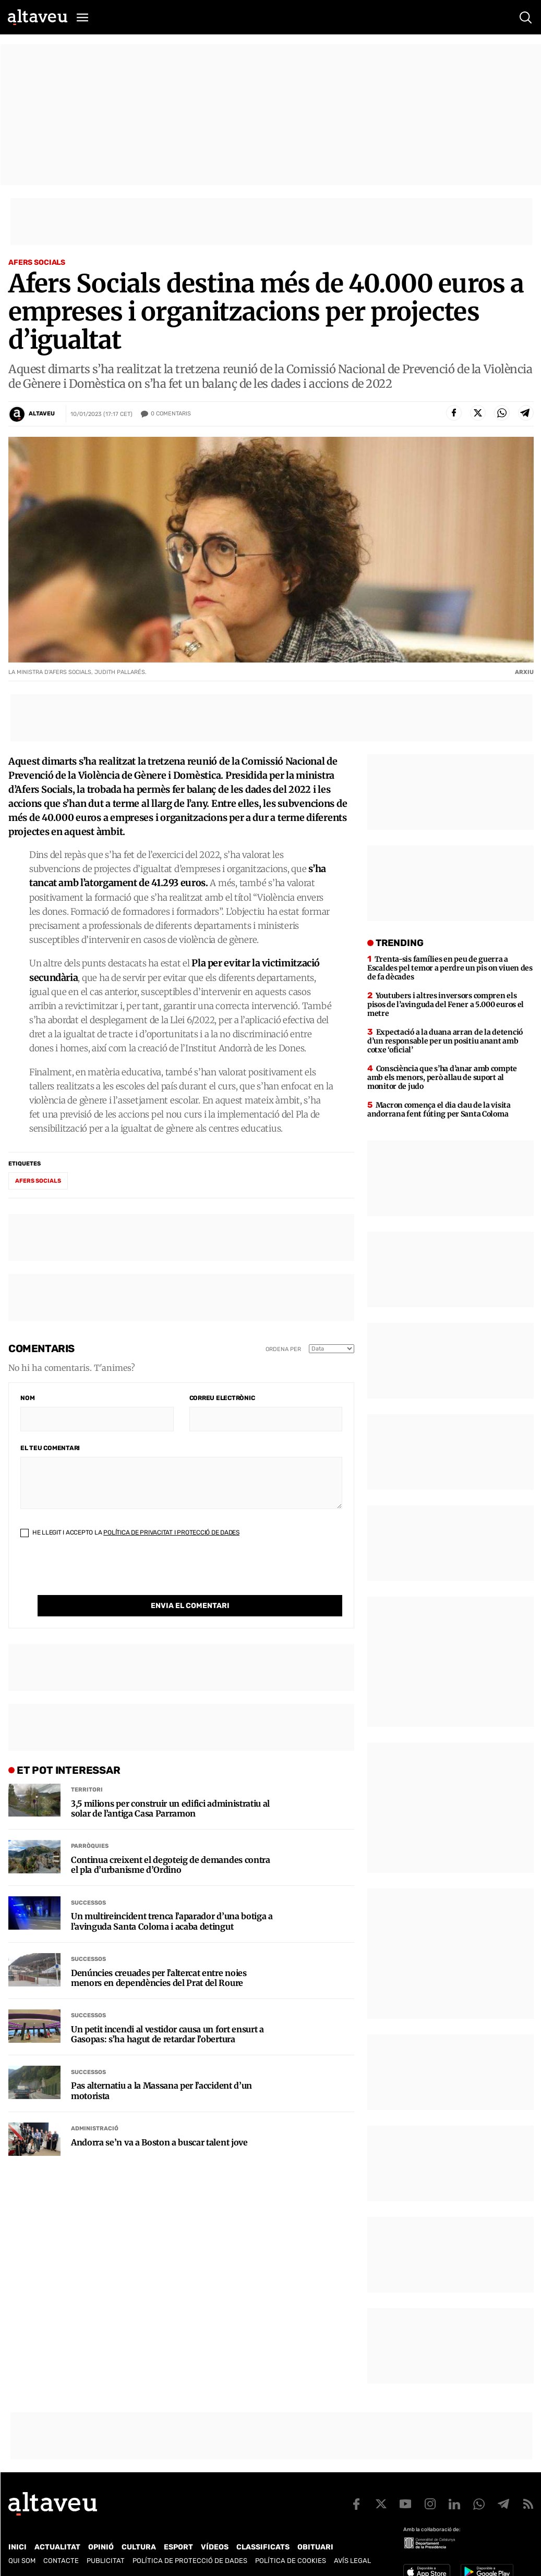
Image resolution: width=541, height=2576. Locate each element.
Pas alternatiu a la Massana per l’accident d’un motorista (161, 2069)
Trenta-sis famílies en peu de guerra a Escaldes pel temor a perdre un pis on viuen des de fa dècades (450, 968)
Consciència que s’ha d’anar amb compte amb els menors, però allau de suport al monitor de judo (442, 1077)
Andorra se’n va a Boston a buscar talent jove (159, 2121)
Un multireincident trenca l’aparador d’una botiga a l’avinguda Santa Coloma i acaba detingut (172, 1900)
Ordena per (283, 1349)
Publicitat (106, 2561)
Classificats (263, 2547)
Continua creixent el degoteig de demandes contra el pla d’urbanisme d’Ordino (170, 1844)
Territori (87, 1768)
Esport (178, 2547)
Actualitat (57, 2547)
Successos (88, 1881)
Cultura (139, 2547)
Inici (17, 2547)
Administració (94, 2107)
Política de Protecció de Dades (190, 2561)
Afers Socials (36, 262)
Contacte (61, 2561)
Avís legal (352, 2561)
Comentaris (171, 414)
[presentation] (99, 1574)
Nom (27, 1398)
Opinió (101, 2547)
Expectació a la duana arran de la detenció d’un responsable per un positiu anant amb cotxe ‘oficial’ (445, 1040)
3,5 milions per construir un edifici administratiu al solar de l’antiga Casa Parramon (170, 1787)
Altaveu (42, 413)
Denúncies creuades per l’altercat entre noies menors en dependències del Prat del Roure (159, 1957)
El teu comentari (50, 1448)
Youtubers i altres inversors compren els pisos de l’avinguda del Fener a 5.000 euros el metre (445, 1004)
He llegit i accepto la (129, 1532)
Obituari (315, 2547)
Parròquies (90, 1824)
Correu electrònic (222, 1398)
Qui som (21, 2561)
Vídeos (215, 2547)
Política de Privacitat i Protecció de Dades (171, 1532)
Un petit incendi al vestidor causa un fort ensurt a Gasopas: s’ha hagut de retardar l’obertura (167, 2013)
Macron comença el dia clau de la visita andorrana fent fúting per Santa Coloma (439, 1109)
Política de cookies (290, 2561)
